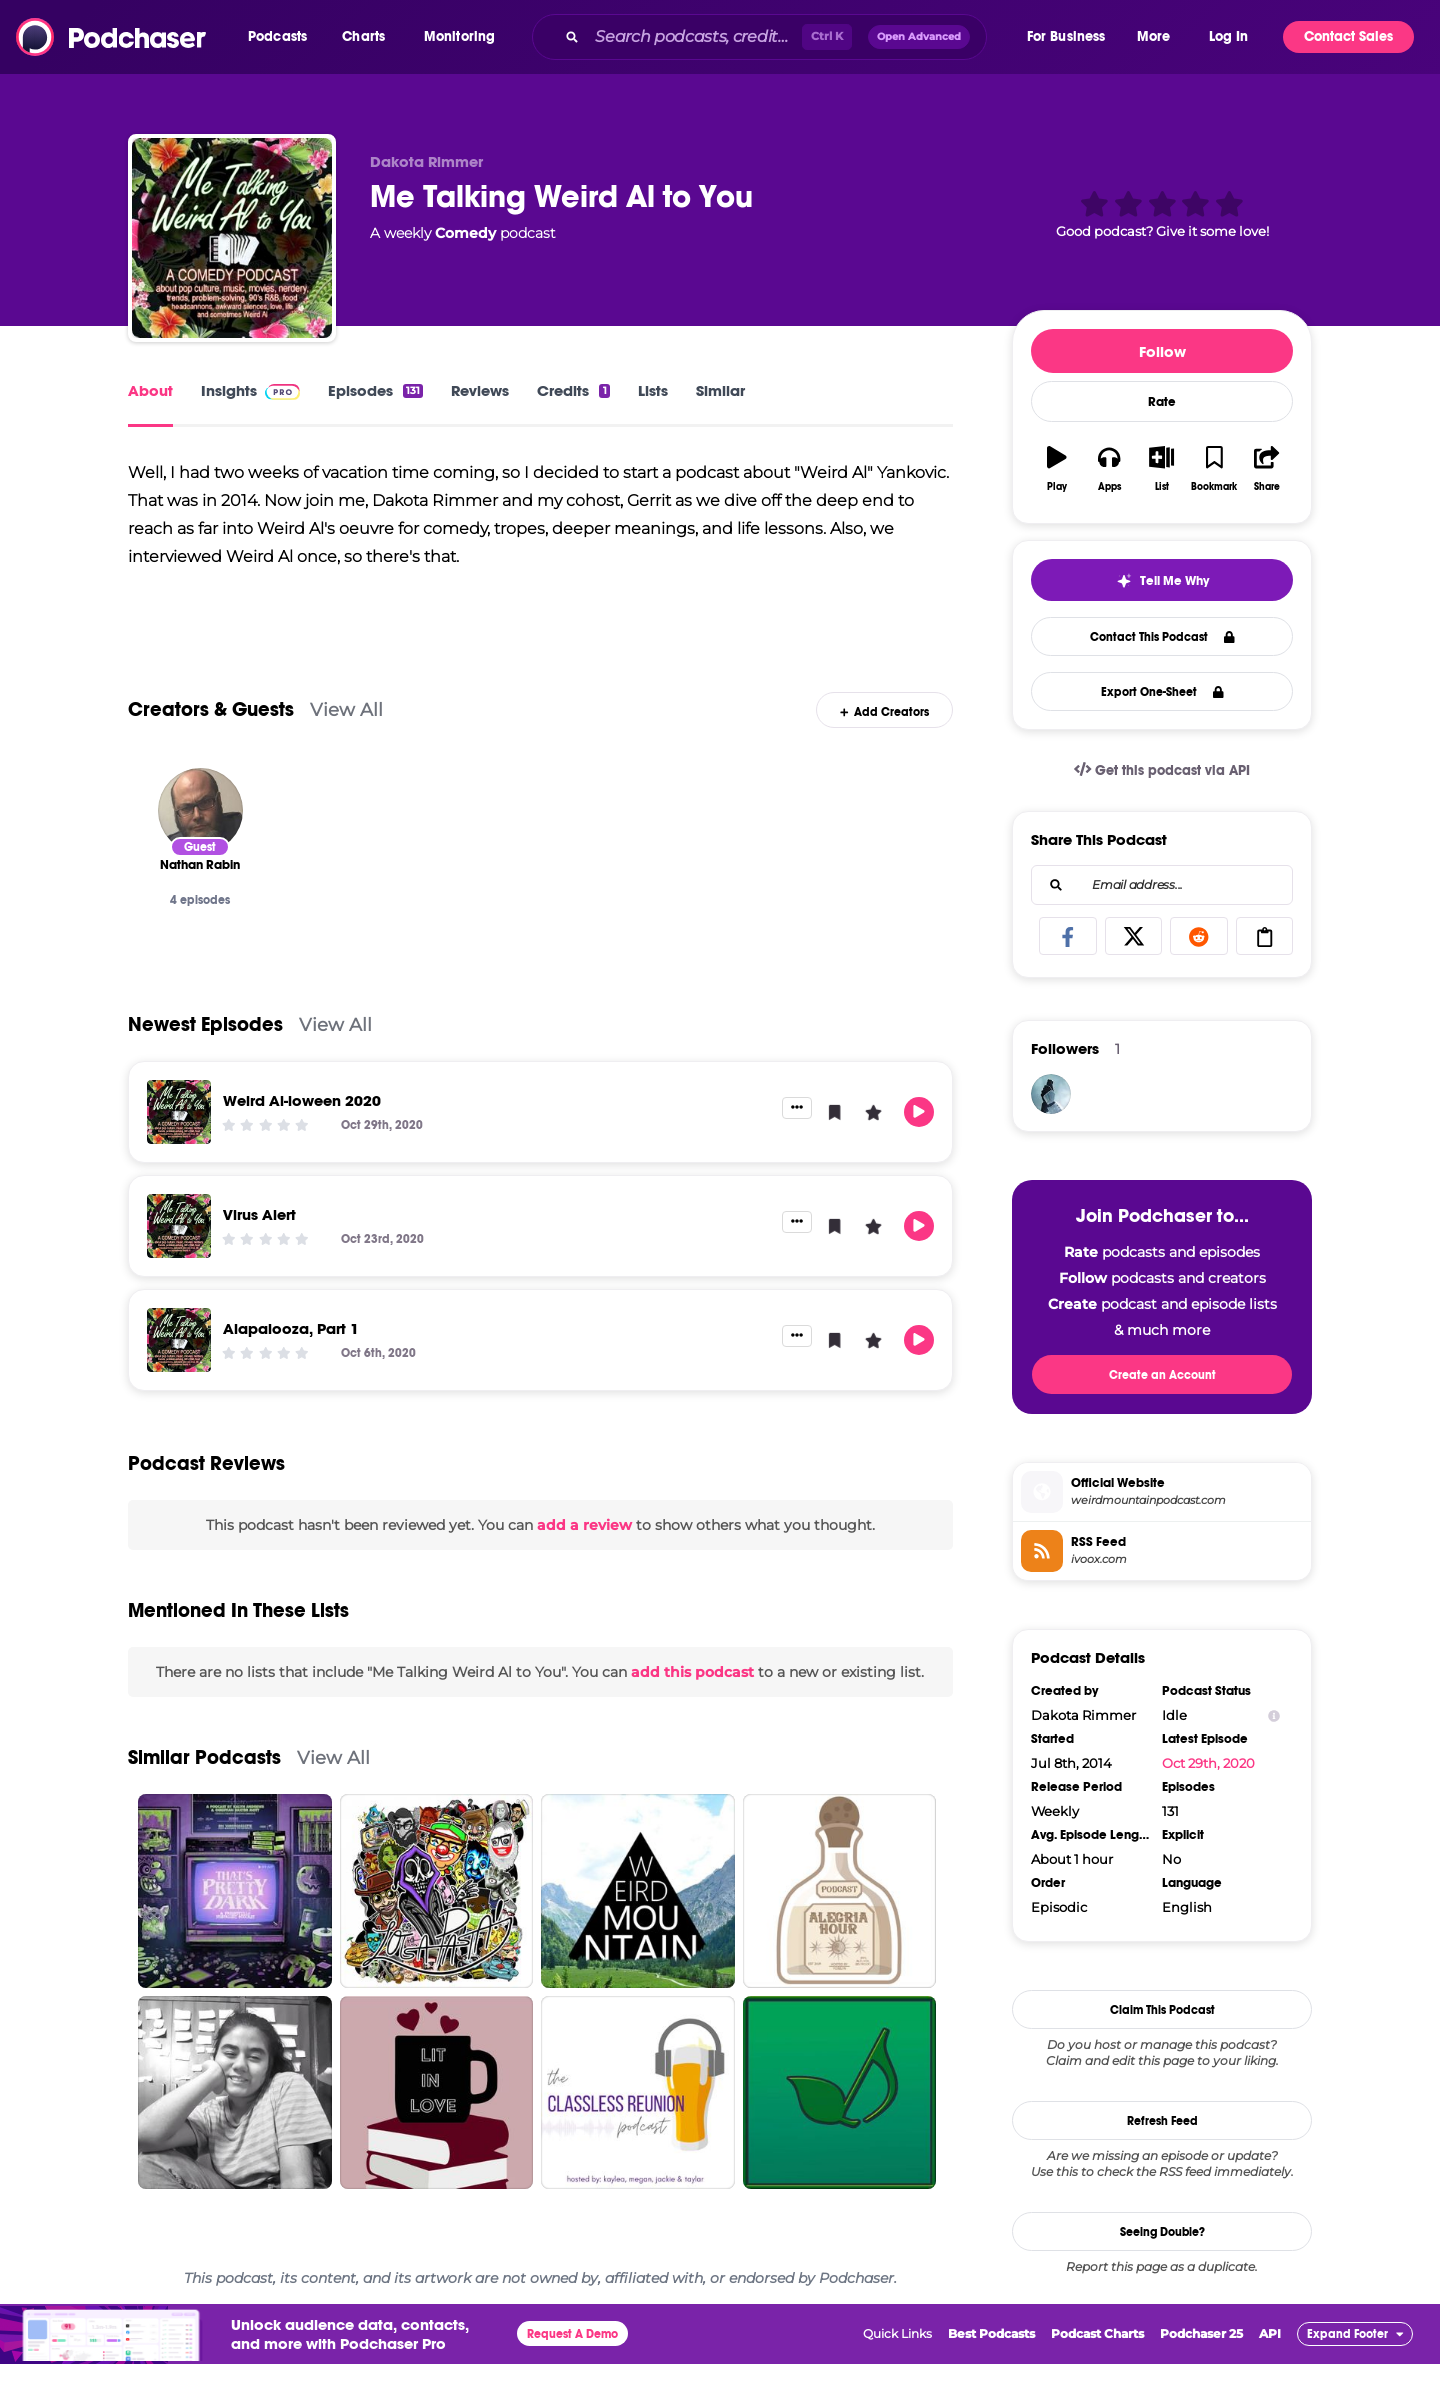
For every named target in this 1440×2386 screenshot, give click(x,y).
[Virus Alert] (179, 1247)
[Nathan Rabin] (200, 831)
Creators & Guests (211, 731)
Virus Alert (259, 1235)
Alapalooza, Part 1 (291, 1349)
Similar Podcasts (204, 1779)
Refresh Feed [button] (1162, 2121)
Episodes (375, 390)
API (1270, 2355)
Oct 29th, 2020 (1208, 1763)
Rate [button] (1162, 402)
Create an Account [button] (1162, 1375)
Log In (1228, 36)
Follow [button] (1162, 351)
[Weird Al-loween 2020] (179, 1133)
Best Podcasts (991, 2355)
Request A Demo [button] (572, 2356)
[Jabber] (1051, 1094)
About (150, 390)
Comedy (465, 233)
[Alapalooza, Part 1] (179, 1361)
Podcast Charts (1097, 2355)
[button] (282, 37)
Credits (573, 390)
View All (346, 731)
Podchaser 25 (1201, 2355)
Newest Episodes (205, 1045)
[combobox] (778, 37)
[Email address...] (1162, 885)
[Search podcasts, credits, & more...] (694, 37)
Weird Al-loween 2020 (302, 1121)
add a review (584, 1546)
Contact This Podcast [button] (1162, 637)
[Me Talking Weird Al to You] (232, 238)
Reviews (480, 390)
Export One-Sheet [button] (1162, 692)
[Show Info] (1274, 1715)
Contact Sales (1348, 36)
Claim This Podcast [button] (1162, 2010)
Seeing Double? (1162, 2232)
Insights (250, 390)
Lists (653, 390)
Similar (720, 390)
